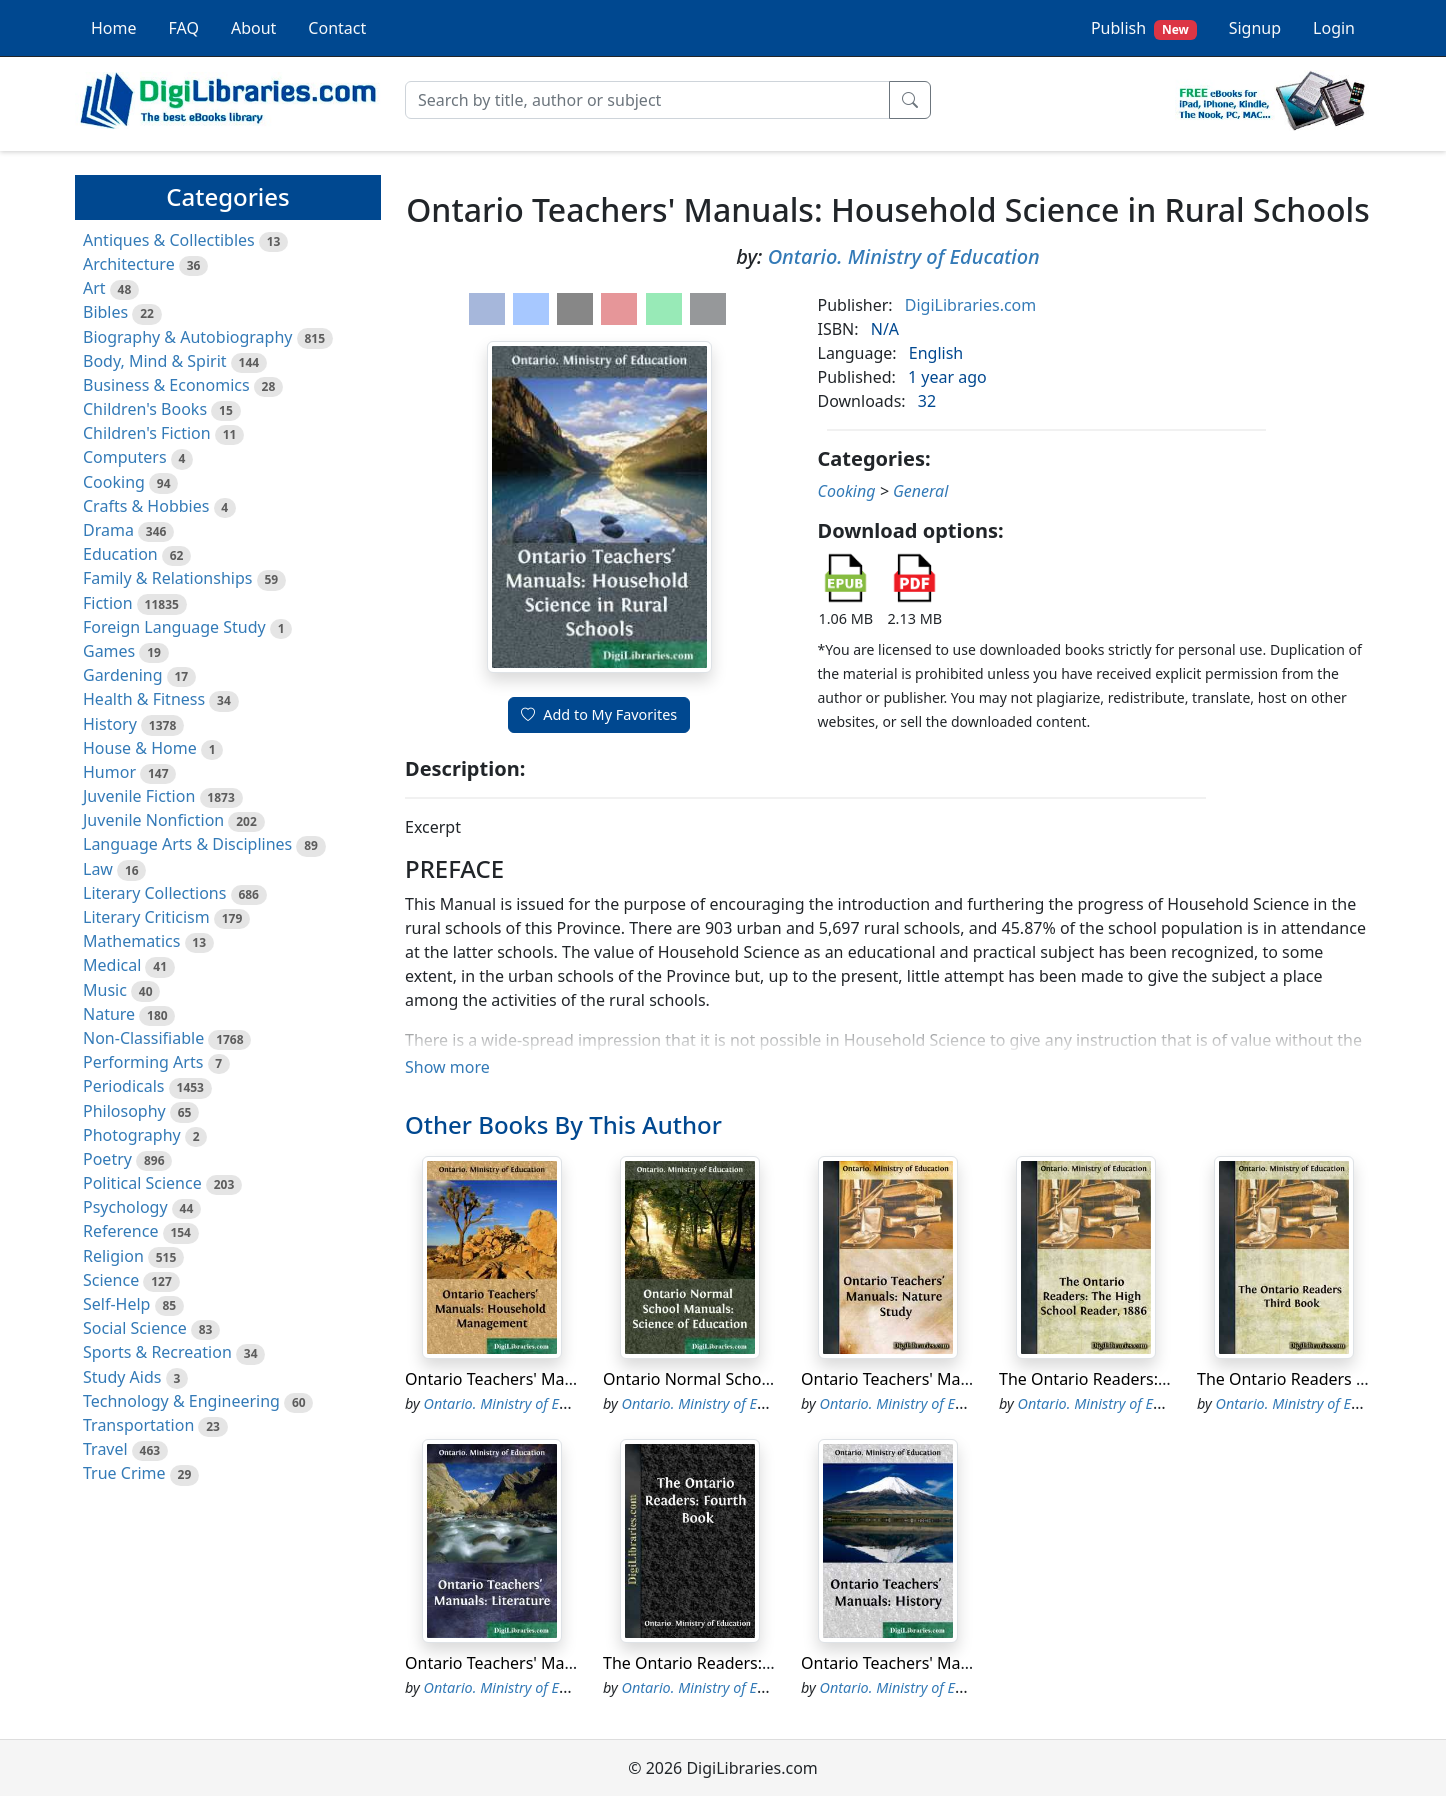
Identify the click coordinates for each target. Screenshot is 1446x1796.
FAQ (184, 28)
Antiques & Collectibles (169, 240)
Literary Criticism (146, 917)
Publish (1144, 28)
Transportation (138, 1425)
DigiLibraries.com (970, 305)
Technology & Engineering (181, 1401)
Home (114, 28)
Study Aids (122, 1377)
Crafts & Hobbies (146, 506)
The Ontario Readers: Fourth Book (731, 1663)
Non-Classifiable (143, 1038)
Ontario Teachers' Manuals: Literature (546, 1663)
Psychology (125, 1207)
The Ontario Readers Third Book (1317, 1379)
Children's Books (145, 409)
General (920, 491)
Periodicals (124, 1086)
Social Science (135, 1328)
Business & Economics (166, 385)
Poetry (107, 1159)
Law (98, 869)
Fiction (108, 603)
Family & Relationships (167, 578)
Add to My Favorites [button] (599, 714)
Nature (109, 1014)
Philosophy (124, 1111)
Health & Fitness (144, 699)
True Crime (124, 1473)
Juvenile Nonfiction (153, 820)
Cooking (114, 482)
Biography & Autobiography (187, 337)
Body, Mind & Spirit (155, 361)
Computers (125, 457)
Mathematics (131, 941)
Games (109, 651)
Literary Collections (154, 893)
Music (105, 990)
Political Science (142, 1183)
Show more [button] (447, 1067)
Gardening (123, 675)
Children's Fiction (147, 433)
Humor (109, 772)
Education (120, 554)
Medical (112, 965)
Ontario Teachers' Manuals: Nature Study (954, 1379)
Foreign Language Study (174, 627)
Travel (105, 1449)
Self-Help (116, 1304)
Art (94, 288)
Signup (1255, 28)
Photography (132, 1135)
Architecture (129, 264)
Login (1334, 28)
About (253, 28)
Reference (120, 1231)
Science (111, 1280)
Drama (108, 530)
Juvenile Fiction (139, 796)
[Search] (647, 100)
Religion (113, 1256)
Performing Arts (143, 1062)
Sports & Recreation (157, 1352)
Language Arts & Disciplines (187, 844)
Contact (337, 28)
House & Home (140, 748)
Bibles (105, 312)
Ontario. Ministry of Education (904, 256)
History (110, 724)
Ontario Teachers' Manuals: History (932, 1663)
